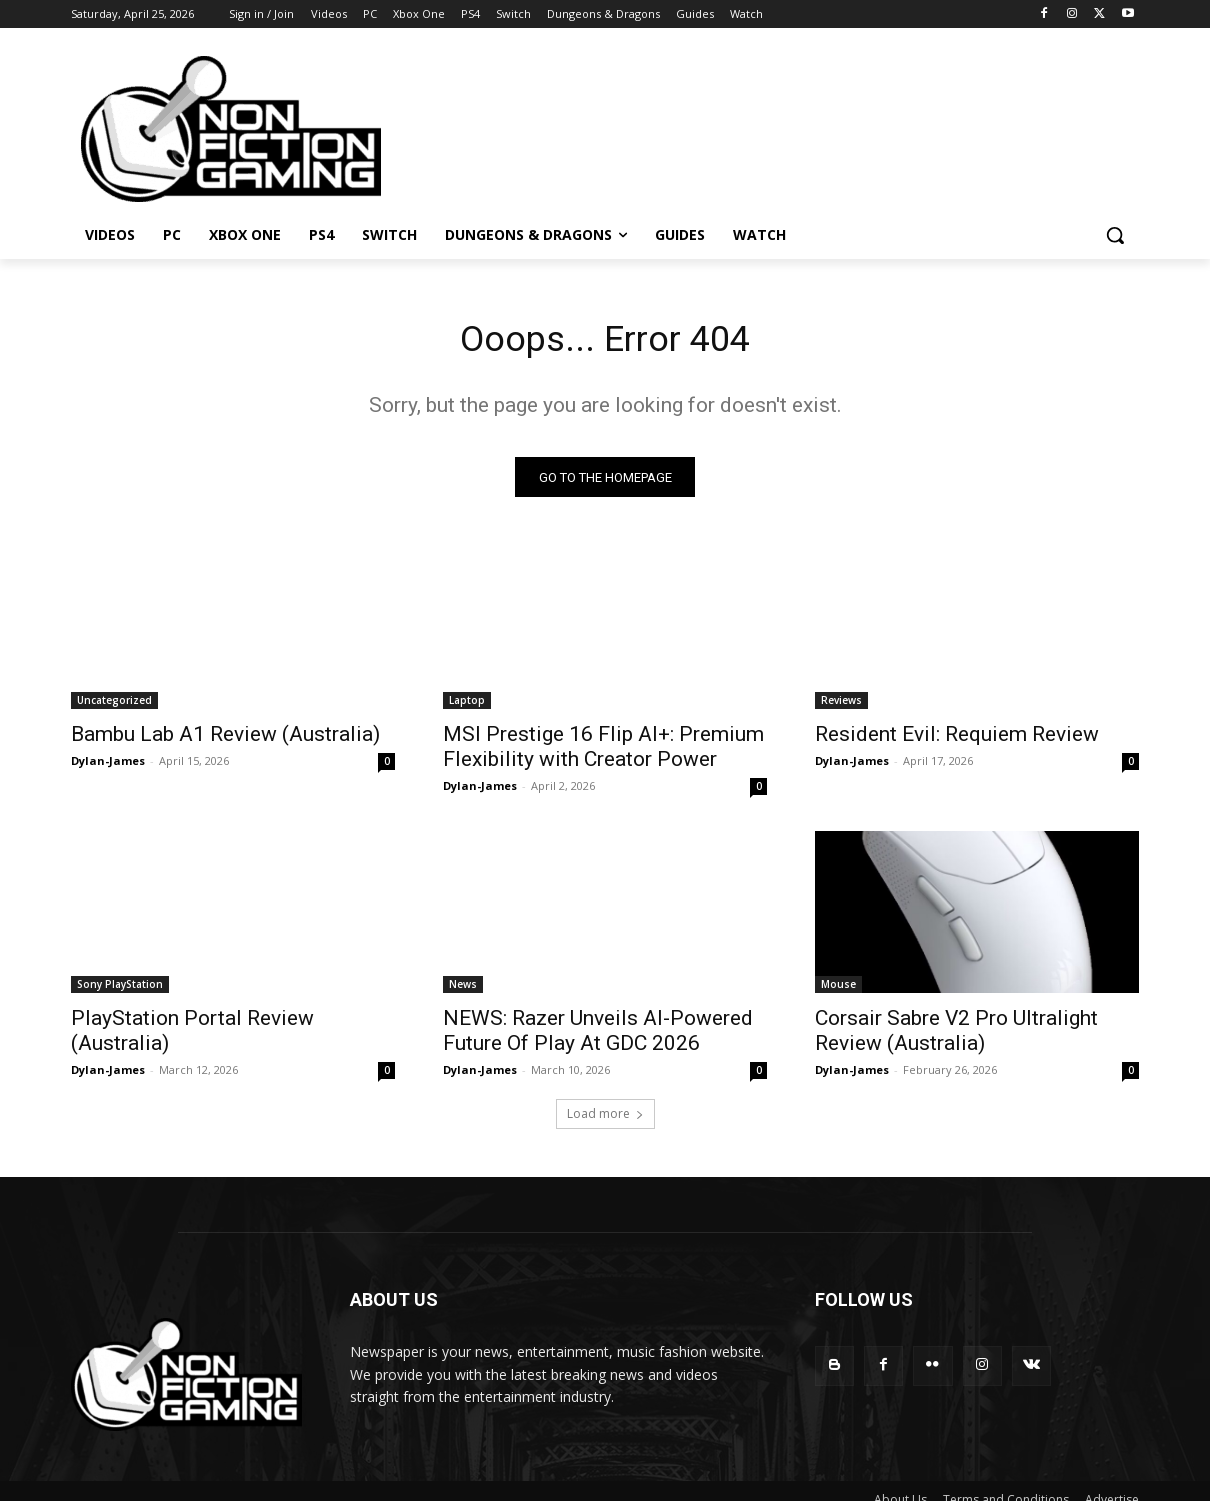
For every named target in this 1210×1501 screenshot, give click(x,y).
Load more (605, 1119)
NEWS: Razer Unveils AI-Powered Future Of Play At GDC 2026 (598, 1036)
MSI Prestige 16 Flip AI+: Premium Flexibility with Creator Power (603, 752)
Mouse (838, 990)
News (463, 990)
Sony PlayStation (120, 990)
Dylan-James (108, 766)
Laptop (467, 706)
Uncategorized (114, 706)
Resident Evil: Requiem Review (957, 740)
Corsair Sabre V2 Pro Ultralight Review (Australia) (956, 1036)
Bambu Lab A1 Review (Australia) (225, 740)
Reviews (841, 706)
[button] (1115, 235)
